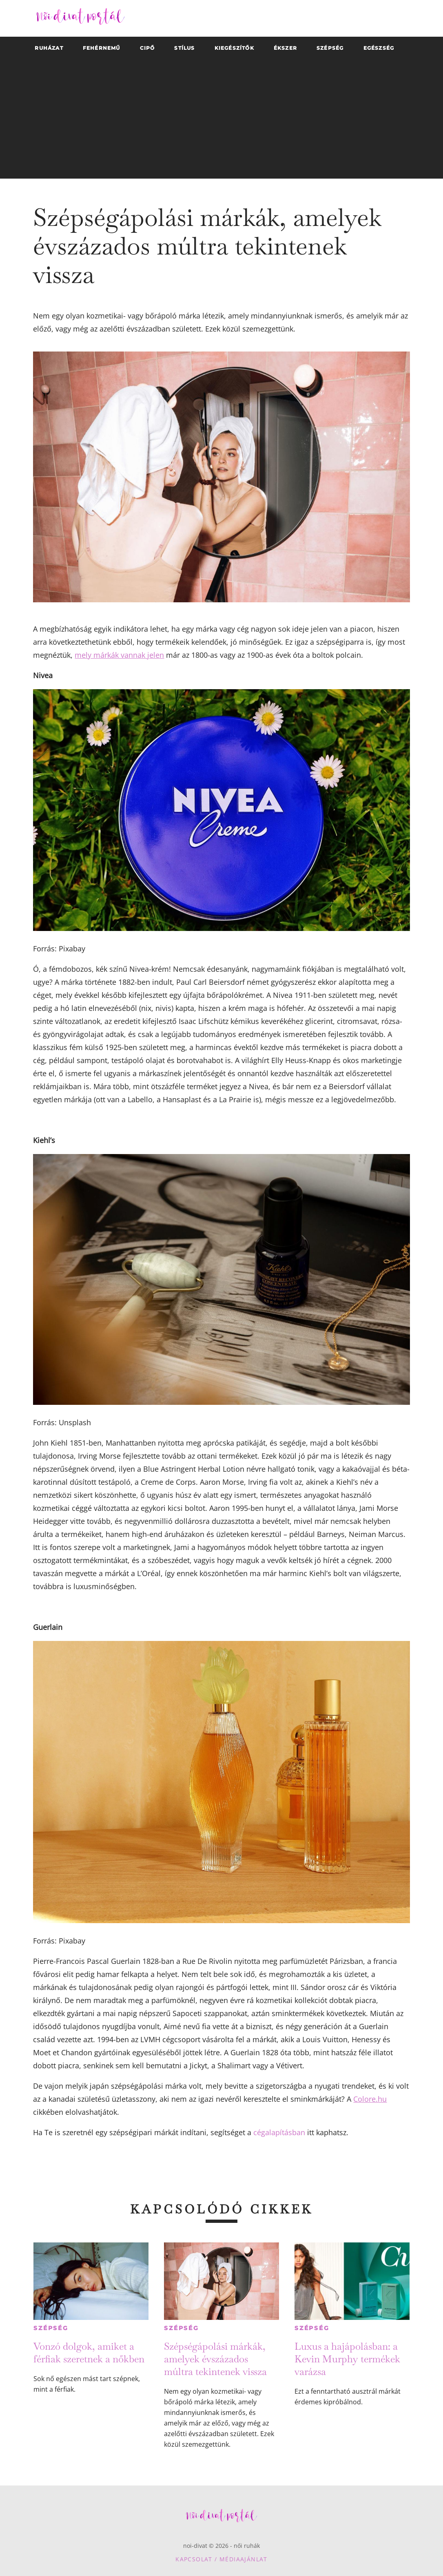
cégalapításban (279, 2132)
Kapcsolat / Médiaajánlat (221, 2559)
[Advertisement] (221, 121)
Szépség (51, 2328)
